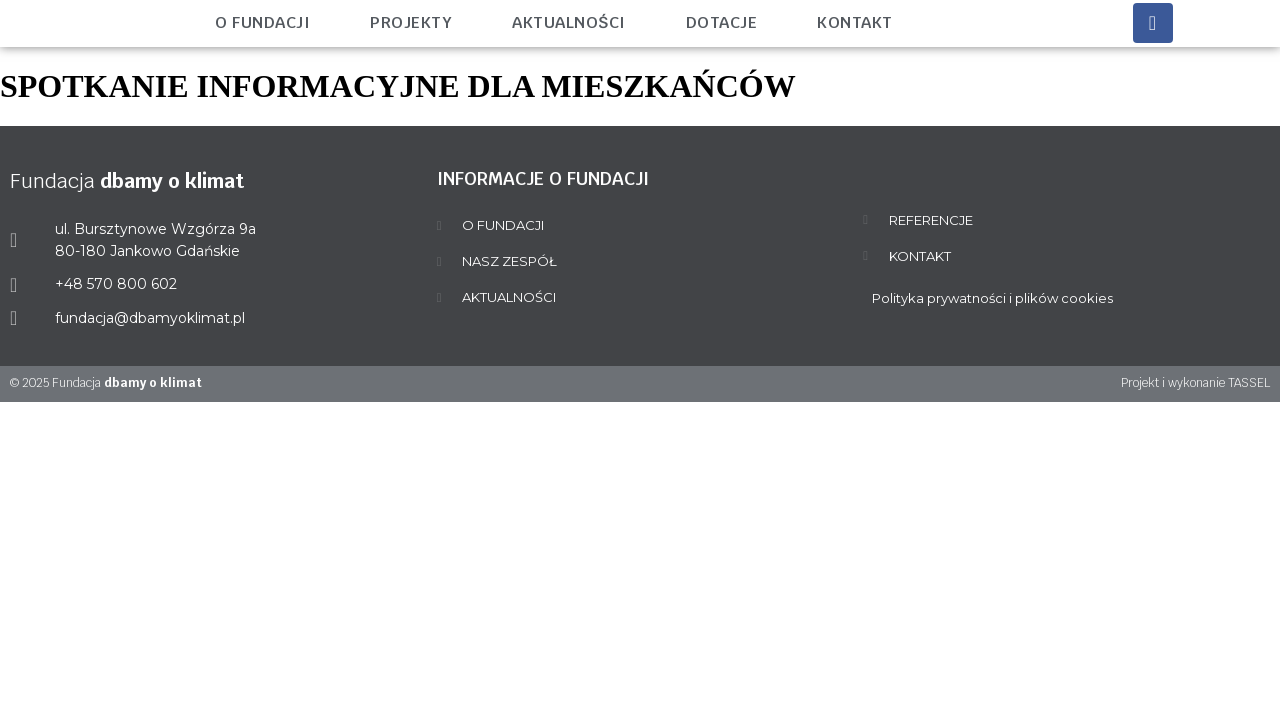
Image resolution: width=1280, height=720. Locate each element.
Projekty (411, 22)
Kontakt (855, 22)
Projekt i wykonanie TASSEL (1195, 383)
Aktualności (569, 22)
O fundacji (262, 22)
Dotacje (722, 22)
